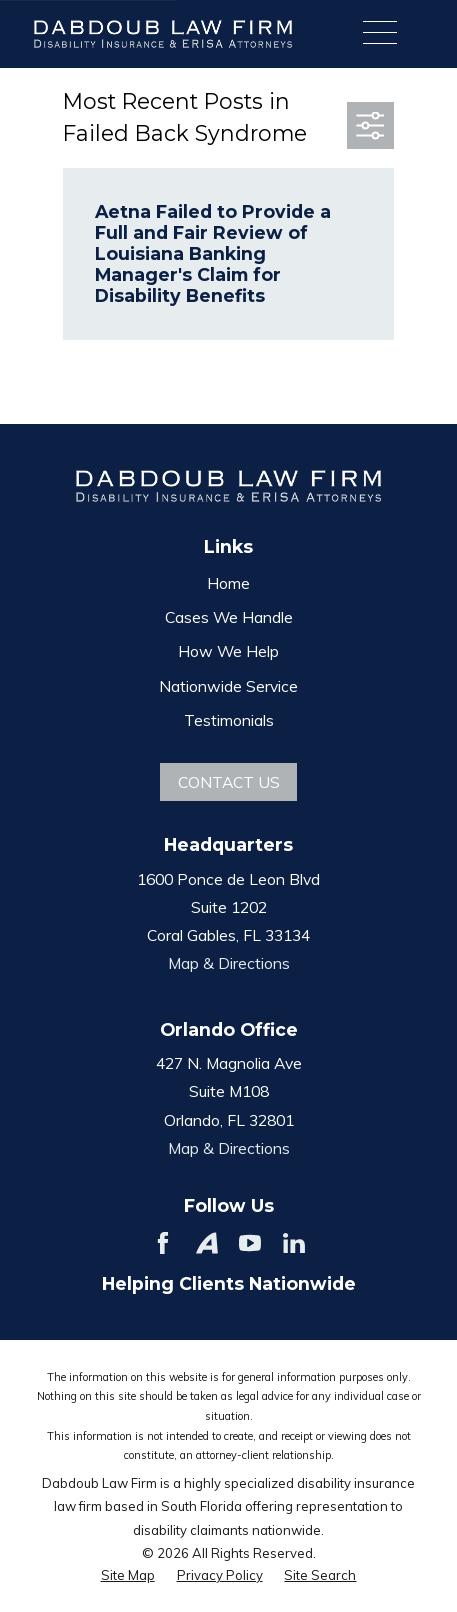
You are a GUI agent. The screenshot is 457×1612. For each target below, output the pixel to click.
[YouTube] (250, 1243)
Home (228, 583)
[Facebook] (163, 1243)
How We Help (228, 651)
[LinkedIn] (294, 1243)
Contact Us (229, 782)
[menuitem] (128, 1575)
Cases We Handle (229, 617)
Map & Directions (229, 963)
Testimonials (229, 720)
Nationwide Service (228, 686)
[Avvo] (207, 1243)
